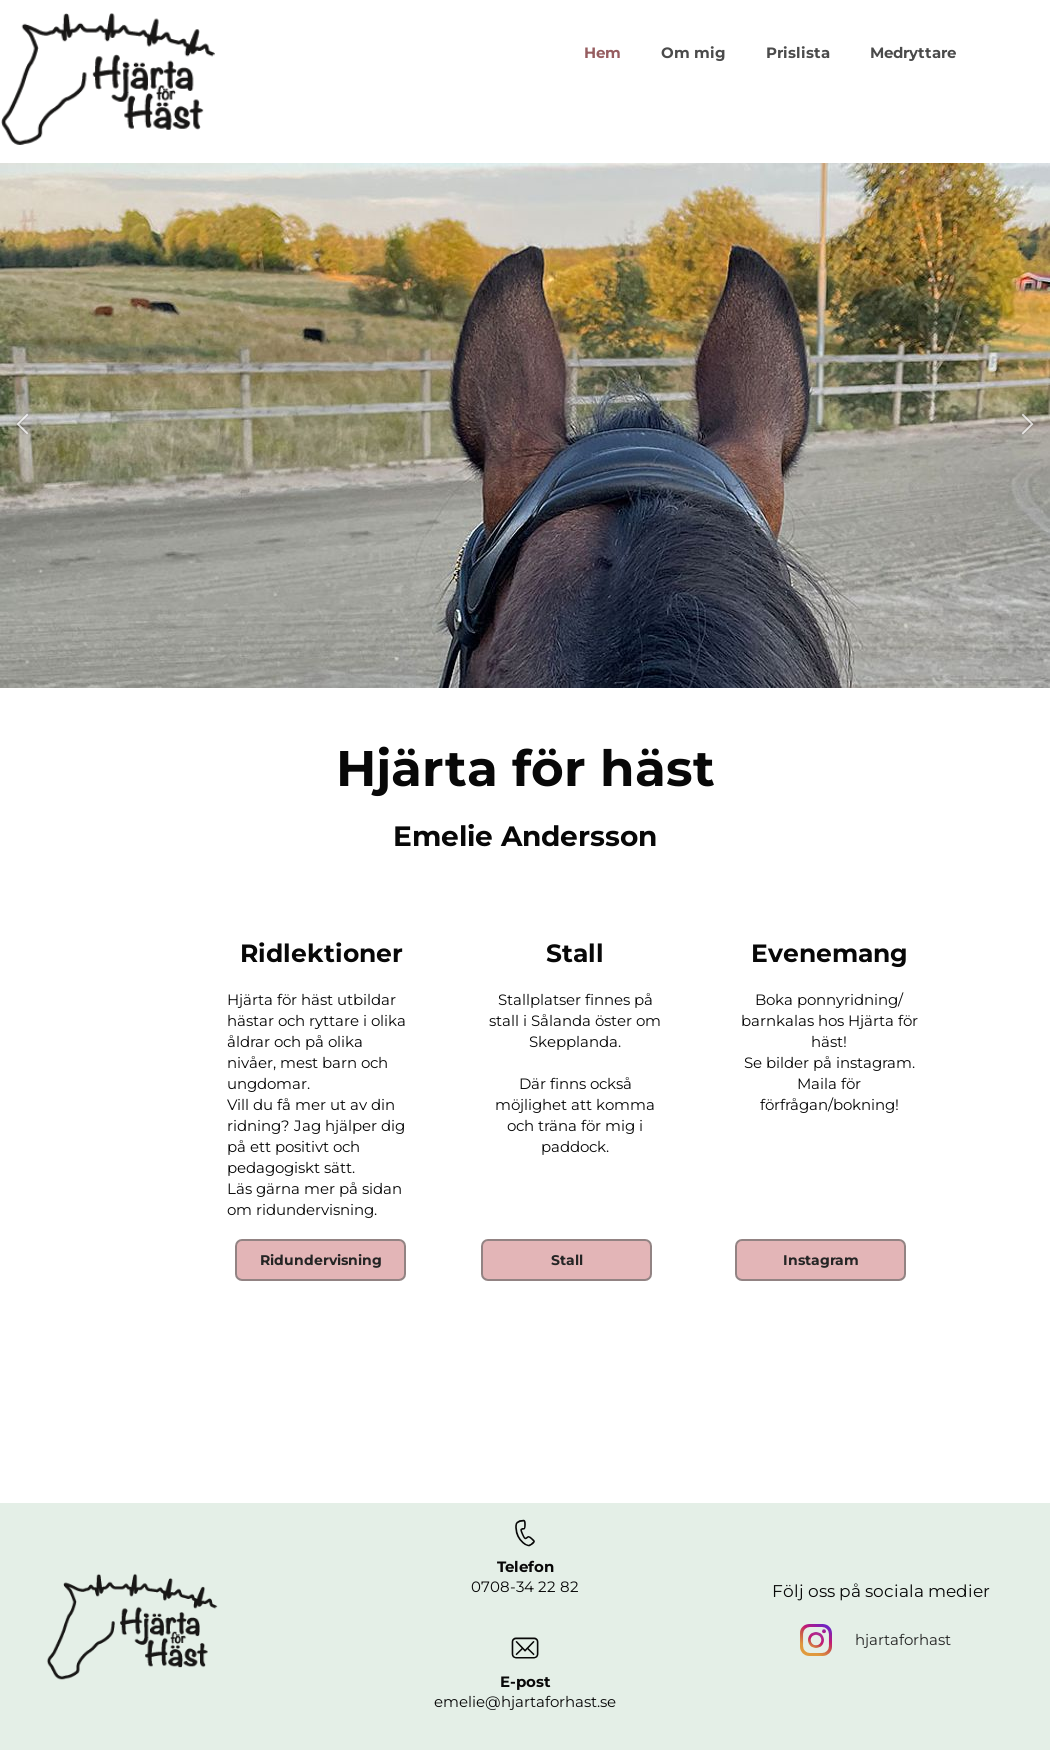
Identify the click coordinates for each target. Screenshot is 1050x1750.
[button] (22, 425)
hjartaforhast (903, 1639)
